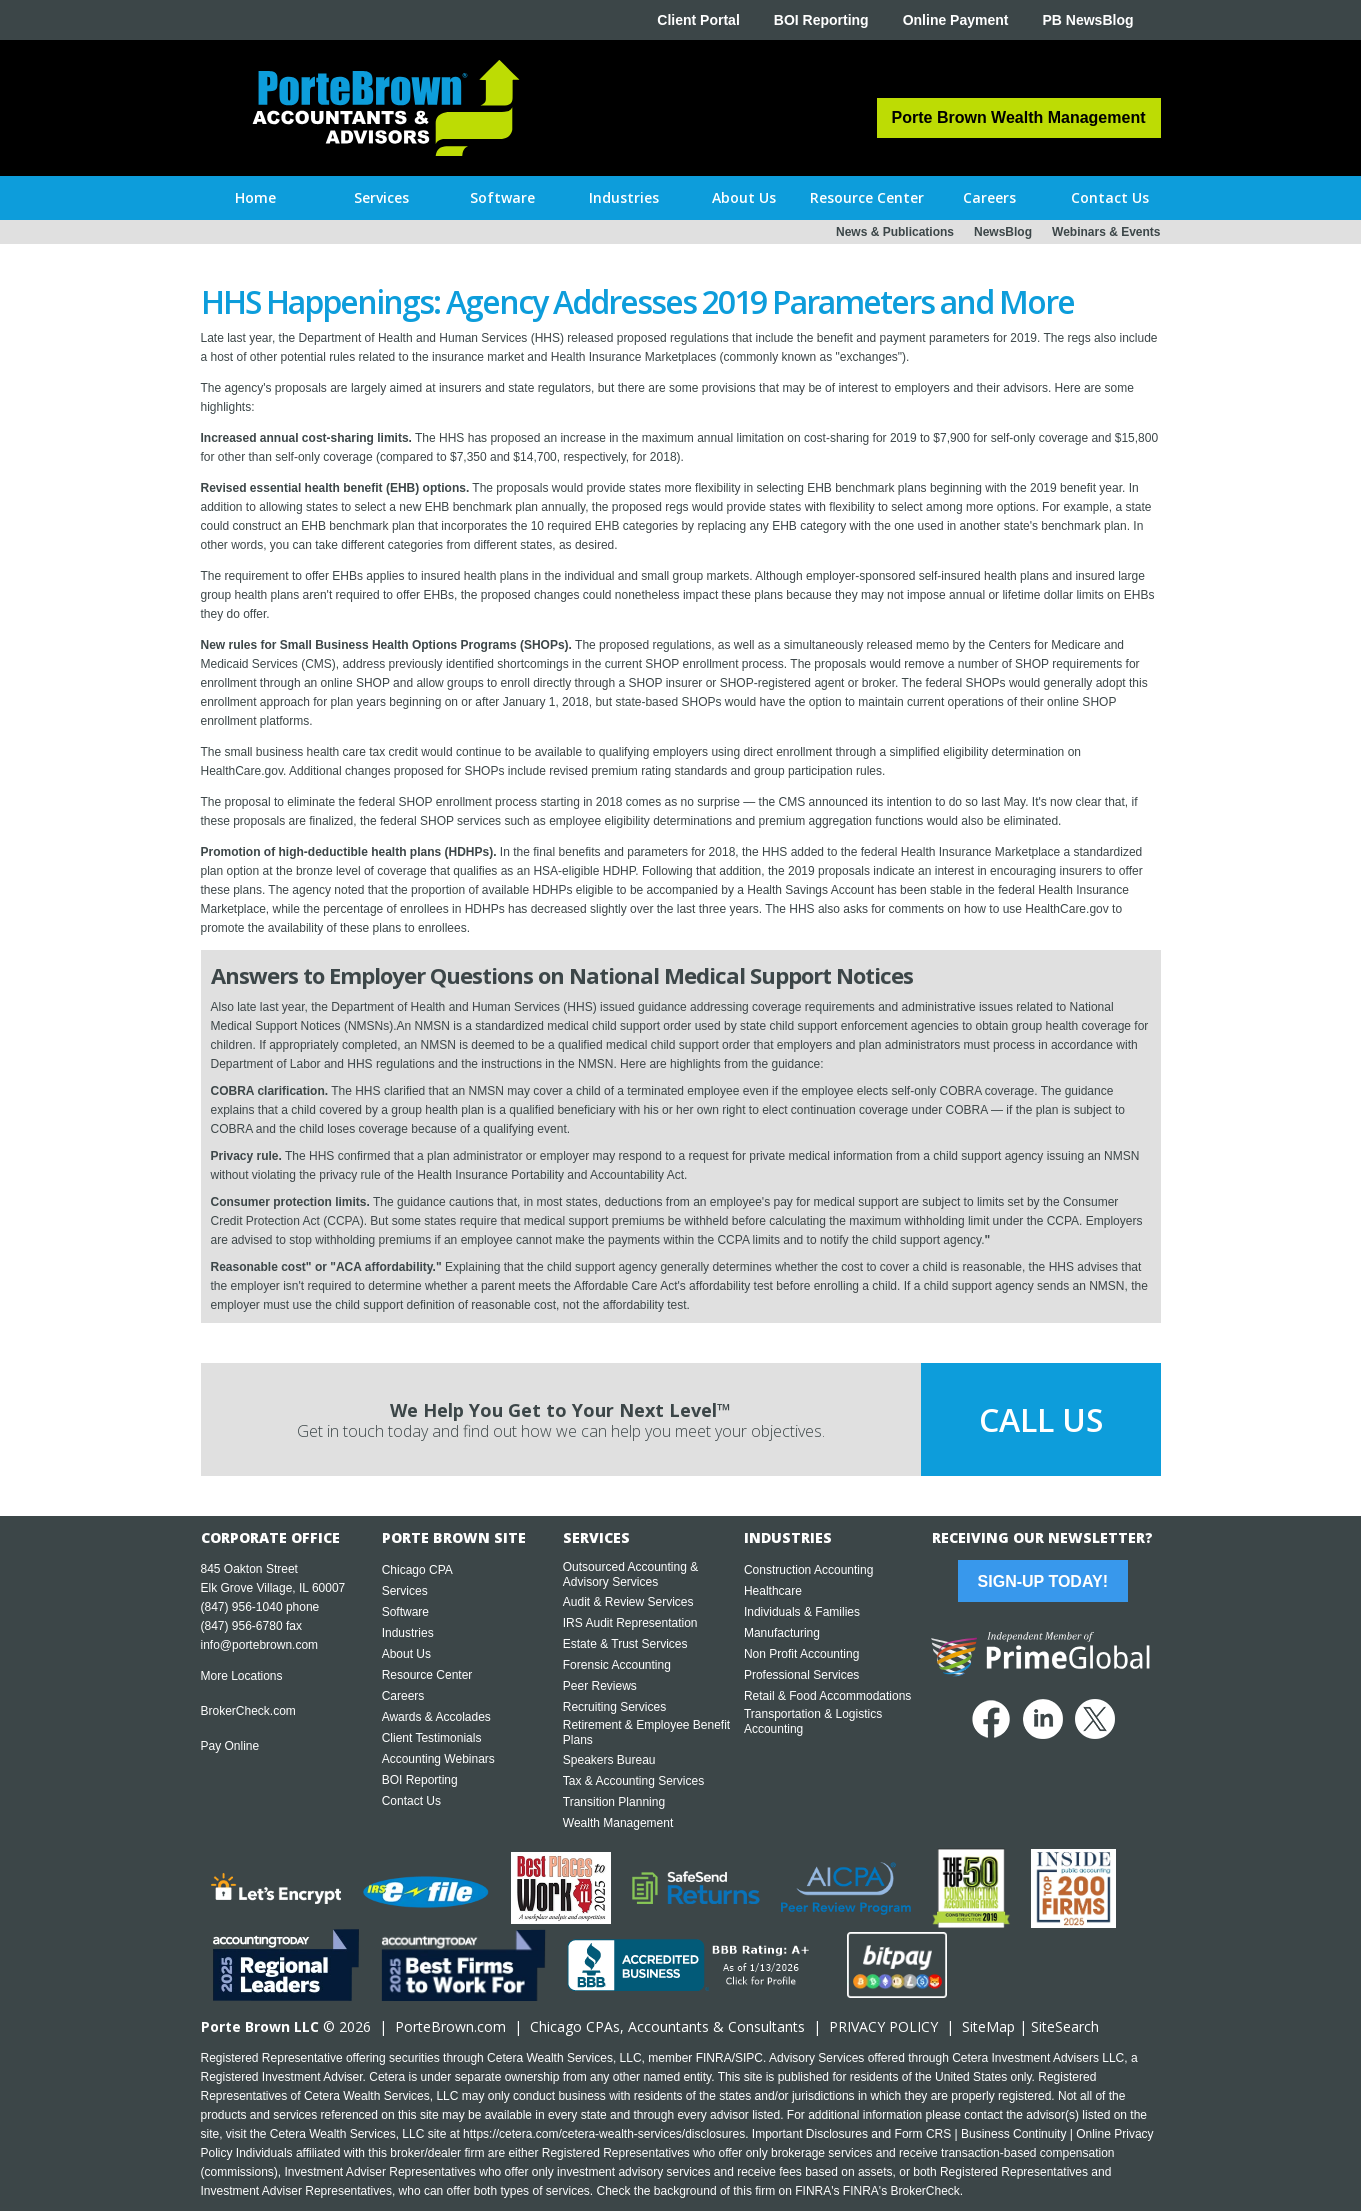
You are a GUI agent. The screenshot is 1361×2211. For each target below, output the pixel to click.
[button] (381, 198)
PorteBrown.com (450, 2026)
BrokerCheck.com (248, 1711)
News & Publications (895, 232)
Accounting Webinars (438, 1759)
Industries (408, 1633)
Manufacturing (782, 1633)
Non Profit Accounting (801, 1654)
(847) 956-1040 (242, 1607)
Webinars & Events (1106, 232)
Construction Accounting (808, 1570)
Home (255, 197)
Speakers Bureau (609, 1760)
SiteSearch (1065, 2026)
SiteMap (988, 2026)
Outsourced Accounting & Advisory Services (630, 1574)
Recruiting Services (614, 1707)
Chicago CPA (417, 1570)
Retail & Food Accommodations (827, 1696)
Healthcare (773, 1591)
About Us (406, 1654)
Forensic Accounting (617, 1665)
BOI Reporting (821, 20)
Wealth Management (618, 1823)
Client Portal (698, 20)
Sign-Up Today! (1043, 1581)
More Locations (242, 1676)
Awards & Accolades (436, 1717)
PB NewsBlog (1087, 20)
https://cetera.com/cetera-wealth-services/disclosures (604, 2134)
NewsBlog (1003, 232)
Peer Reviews (600, 1686)
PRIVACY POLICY (883, 2026)
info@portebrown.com (260, 1645)
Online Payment (956, 20)
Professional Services (801, 1675)
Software (405, 1612)
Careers (403, 1696)
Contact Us (411, 1801)
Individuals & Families (802, 1612)
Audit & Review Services (628, 1602)
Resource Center (427, 1675)
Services (405, 1591)
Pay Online (230, 1746)
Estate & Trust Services (625, 1644)
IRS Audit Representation (630, 1623)
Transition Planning (614, 1802)
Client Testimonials (432, 1738)
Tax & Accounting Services (633, 1781)
